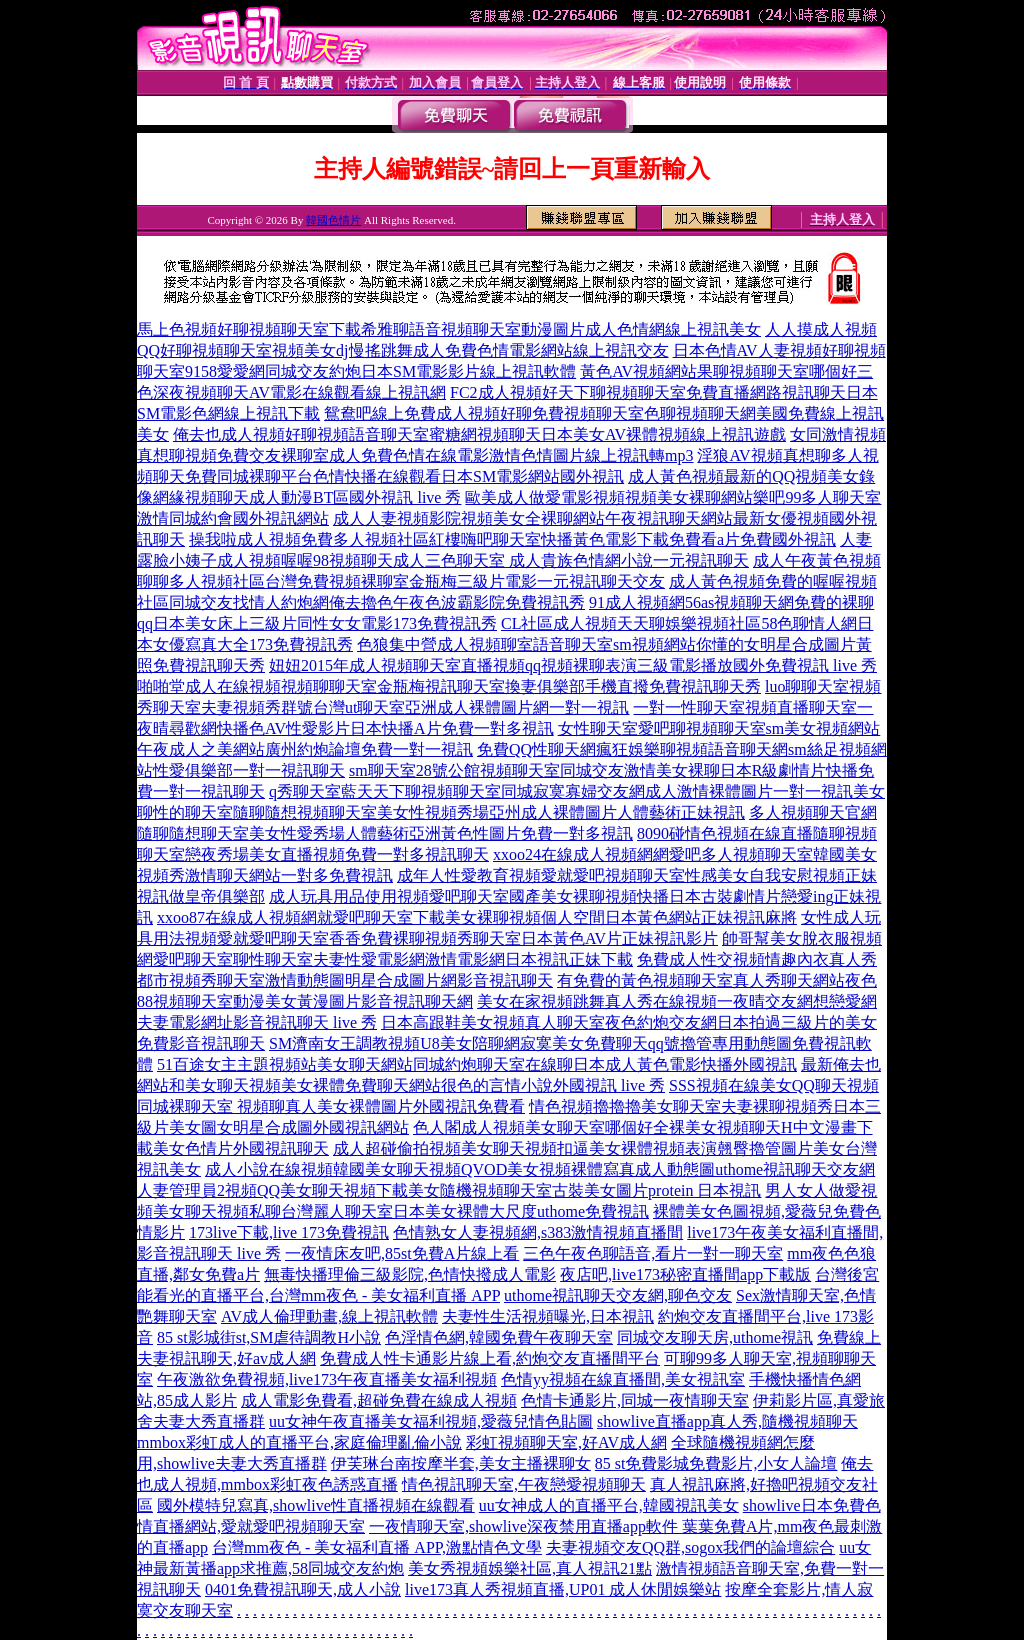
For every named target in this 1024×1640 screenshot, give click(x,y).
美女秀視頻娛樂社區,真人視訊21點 (530, 1568)
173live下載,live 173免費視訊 (289, 1232)
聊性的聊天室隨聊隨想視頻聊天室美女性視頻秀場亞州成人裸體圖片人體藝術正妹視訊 (441, 812)
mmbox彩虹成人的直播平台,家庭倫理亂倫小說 (299, 1442)
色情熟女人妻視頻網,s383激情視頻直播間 (538, 1232)
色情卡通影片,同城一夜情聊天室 (635, 1400)
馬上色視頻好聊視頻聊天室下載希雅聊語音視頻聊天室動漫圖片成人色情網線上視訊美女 (449, 329)
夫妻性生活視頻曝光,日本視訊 (548, 1316)
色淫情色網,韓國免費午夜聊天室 (499, 1337)
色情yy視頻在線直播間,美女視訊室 (623, 1379)
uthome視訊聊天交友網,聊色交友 (618, 1295)
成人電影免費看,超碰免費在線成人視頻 (379, 1400)
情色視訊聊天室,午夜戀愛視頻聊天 (524, 1484)
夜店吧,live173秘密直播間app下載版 (685, 1274)
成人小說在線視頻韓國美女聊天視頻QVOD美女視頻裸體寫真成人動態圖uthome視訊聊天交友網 (540, 1169)
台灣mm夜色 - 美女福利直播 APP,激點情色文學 (377, 1547)
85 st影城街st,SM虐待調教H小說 (269, 1337)
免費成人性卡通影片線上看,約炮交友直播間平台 (490, 1358)
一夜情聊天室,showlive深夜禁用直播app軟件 (525, 1526)
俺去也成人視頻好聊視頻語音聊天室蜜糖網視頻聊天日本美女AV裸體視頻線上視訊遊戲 (479, 434)
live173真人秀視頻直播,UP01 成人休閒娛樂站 (563, 1589)
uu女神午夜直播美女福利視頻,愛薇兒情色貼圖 (431, 1421)
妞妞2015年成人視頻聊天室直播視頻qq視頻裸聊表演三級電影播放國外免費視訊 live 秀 (573, 665)
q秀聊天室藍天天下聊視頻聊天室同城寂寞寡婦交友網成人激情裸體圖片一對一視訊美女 (577, 791)
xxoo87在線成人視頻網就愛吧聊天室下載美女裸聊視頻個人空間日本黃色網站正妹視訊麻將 (477, 917)
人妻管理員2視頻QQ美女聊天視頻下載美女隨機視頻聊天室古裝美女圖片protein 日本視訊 (449, 1190)
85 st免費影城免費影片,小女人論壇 (716, 1463)
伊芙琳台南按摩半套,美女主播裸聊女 (461, 1463)
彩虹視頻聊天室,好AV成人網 (566, 1442)
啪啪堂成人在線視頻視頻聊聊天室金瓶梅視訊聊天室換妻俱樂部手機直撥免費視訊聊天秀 (449, 686)
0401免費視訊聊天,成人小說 (303, 1589)
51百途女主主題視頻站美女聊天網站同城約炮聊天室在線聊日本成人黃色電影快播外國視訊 (477, 1064)
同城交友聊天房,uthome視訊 (715, 1337)
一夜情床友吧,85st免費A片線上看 (402, 1253)
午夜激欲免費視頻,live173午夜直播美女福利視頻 (327, 1379)
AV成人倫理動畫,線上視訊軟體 (329, 1316)
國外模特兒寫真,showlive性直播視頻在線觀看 (316, 1505)
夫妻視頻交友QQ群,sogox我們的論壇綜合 (690, 1547)
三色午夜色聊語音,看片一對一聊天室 (653, 1253)
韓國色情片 (333, 220)
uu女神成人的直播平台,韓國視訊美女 (609, 1505)
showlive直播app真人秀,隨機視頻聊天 (727, 1421)
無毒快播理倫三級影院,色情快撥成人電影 (410, 1274)
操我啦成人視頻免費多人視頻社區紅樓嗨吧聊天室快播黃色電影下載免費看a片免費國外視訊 (512, 539)
